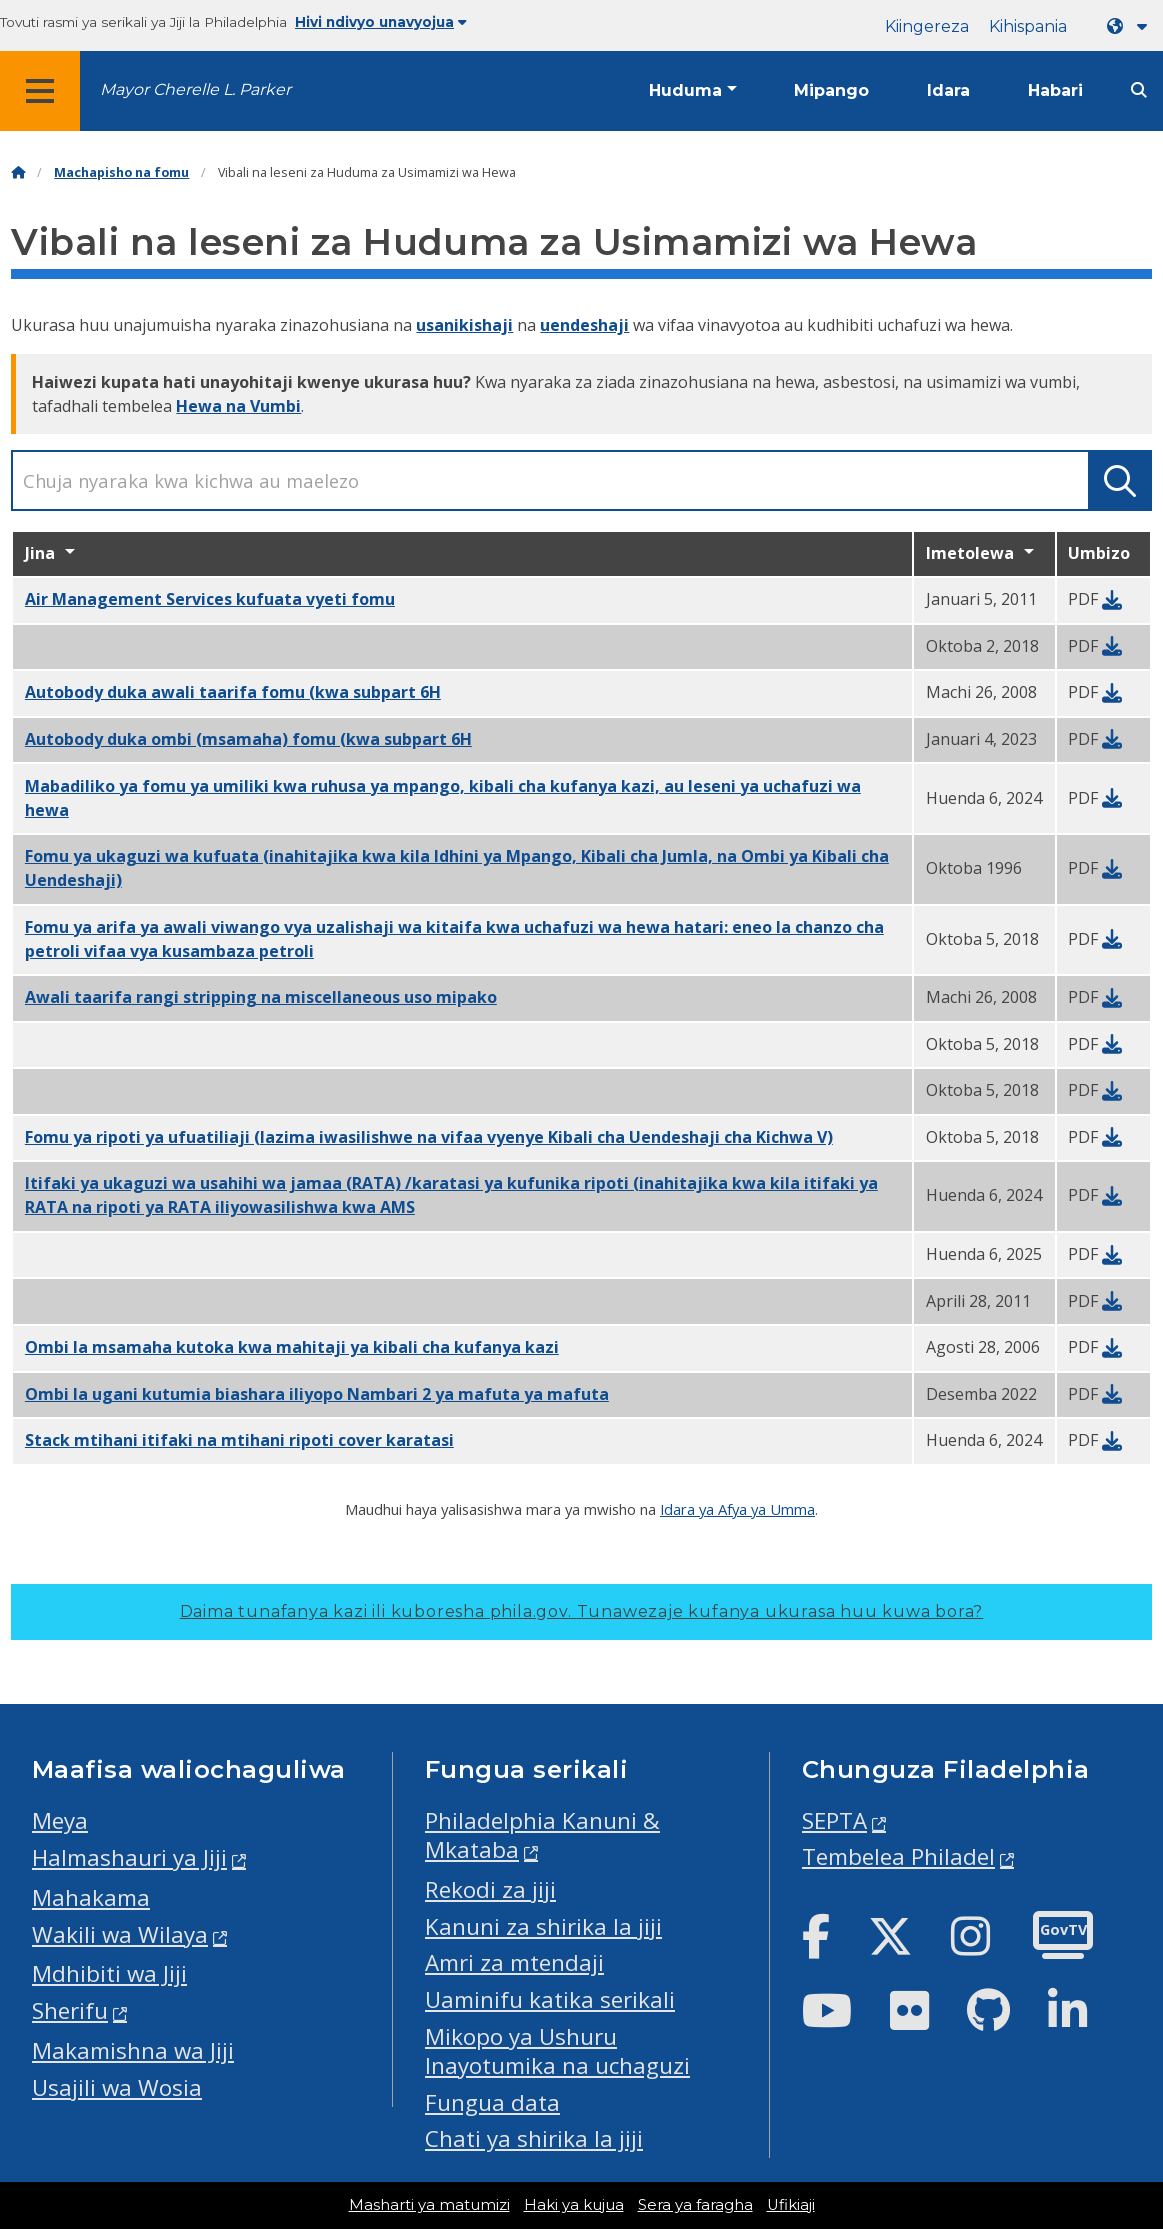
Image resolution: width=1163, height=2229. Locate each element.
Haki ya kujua (574, 2205)
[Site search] (1139, 90)
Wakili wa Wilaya (120, 1934)
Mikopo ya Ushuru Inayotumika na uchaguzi (557, 2051)
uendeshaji (584, 325)
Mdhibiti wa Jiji (109, 1973)
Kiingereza (927, 26)
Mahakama (91, 1897)
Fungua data (492, 2102)
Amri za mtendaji (514, 1962)
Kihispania (1028, 26)
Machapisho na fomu (121, 172)
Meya (60, 1820)
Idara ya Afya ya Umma (737, 1509)
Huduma (685, 90)
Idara (948, 90)
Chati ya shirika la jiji (534, 2138)
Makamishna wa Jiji (133, 2050)
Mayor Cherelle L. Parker (195, 89)
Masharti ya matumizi (429, 2205)
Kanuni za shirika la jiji (543, 1926)
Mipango (831, 90)
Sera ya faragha (695, 2205)
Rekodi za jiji (490, 1889)
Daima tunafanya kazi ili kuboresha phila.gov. (582, 1611)
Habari (1055, 90)
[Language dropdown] (1131, 26)
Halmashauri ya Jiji (129, 1857)
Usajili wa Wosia (117, 2087)
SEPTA (834, 1820)
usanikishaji (464, 325)
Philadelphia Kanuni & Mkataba (542, 1835)
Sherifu (70, 2010)
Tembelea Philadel (898, 1856)
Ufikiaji (791, 2205)
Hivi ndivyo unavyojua (381, 22)
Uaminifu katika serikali (550, 1999)
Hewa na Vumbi (238, 406)
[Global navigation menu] (40, 91)
